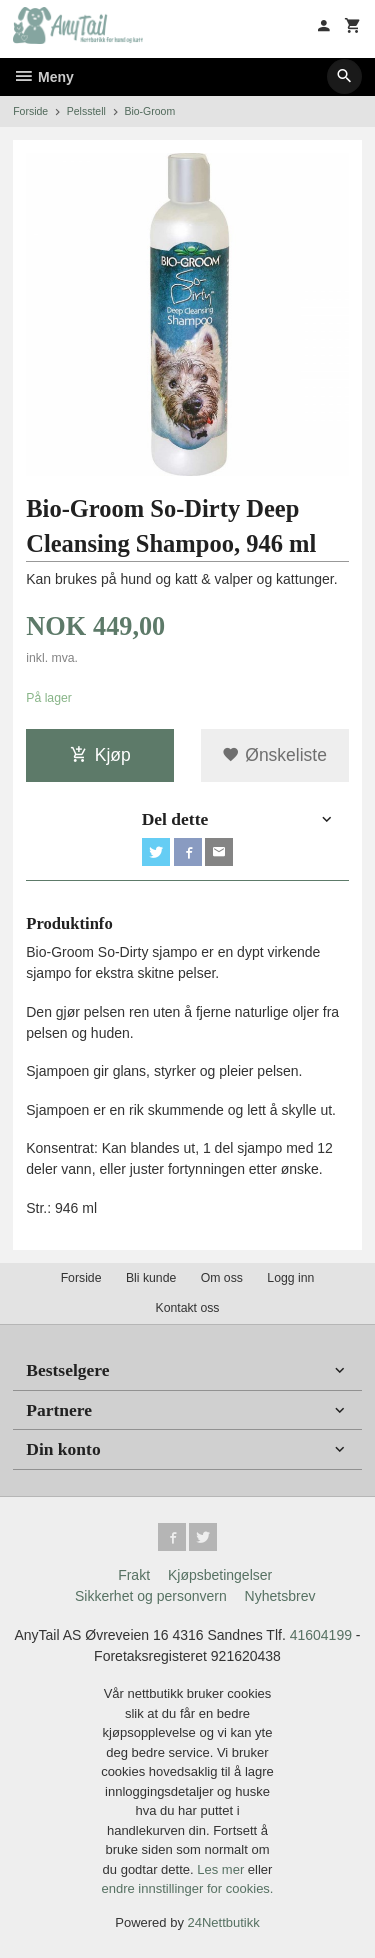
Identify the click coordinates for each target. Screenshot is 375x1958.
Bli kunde (151, 1278)
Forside (30, 111)
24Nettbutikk (224, 1922)
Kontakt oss (187, 1308)
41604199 (321, 1635)
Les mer (222, 1869)
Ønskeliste (274, 755)
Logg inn (290, 1278)
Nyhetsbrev (280, 1596)
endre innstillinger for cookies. (188, 1888)
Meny (43, 77)
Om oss (222, 1278)
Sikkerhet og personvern (151, 1596)
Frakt (134, 1575)
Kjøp (100, 755)
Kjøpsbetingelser (220, 1575)
